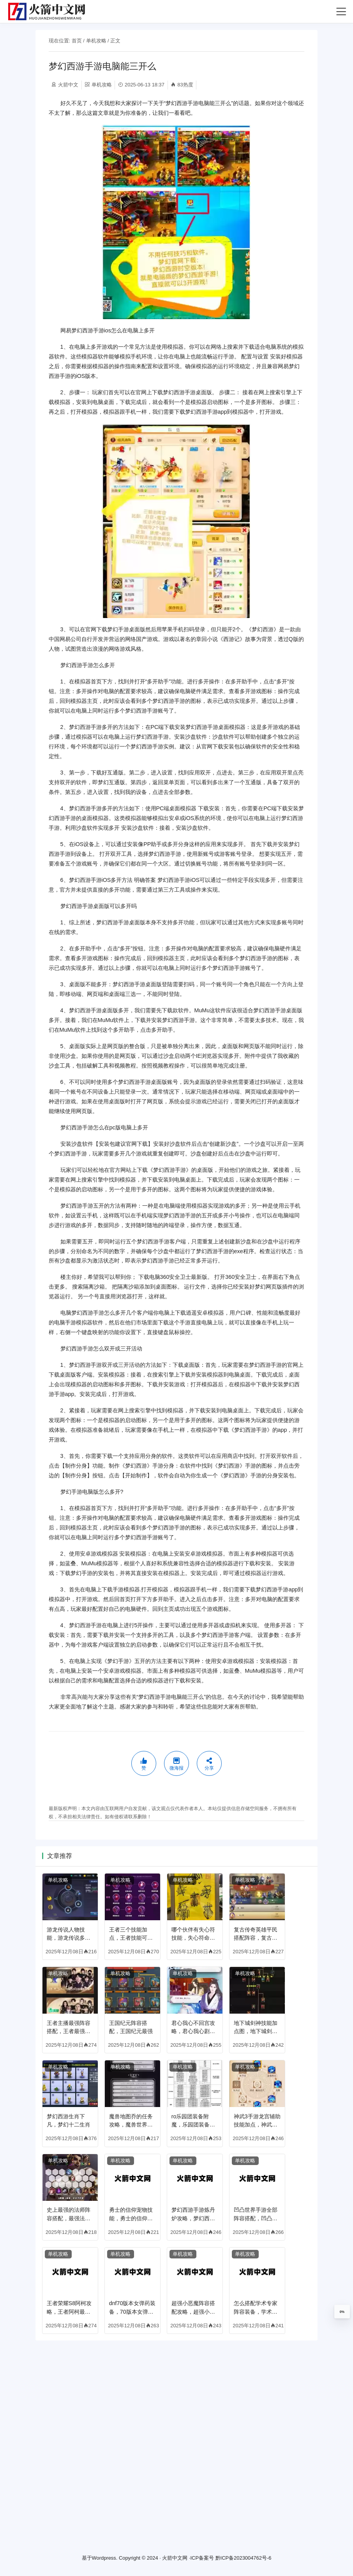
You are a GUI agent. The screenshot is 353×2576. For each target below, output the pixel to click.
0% (342, 2312)
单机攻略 (96, 41)
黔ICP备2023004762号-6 (243, 2558)
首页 (77, 41)
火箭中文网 (174, 2558)
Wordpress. (105, 2558)
